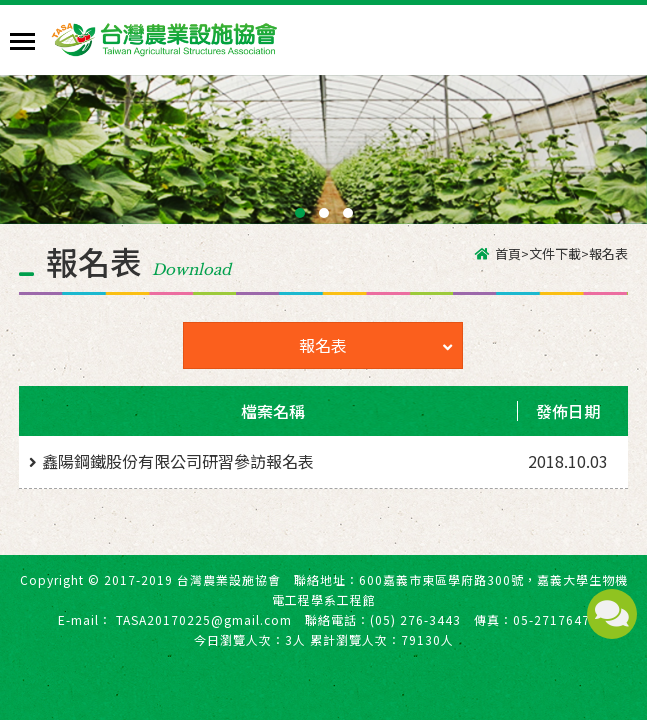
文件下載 (555, 253)
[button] (300, 213)
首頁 (508, 253)
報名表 (375, 345)
